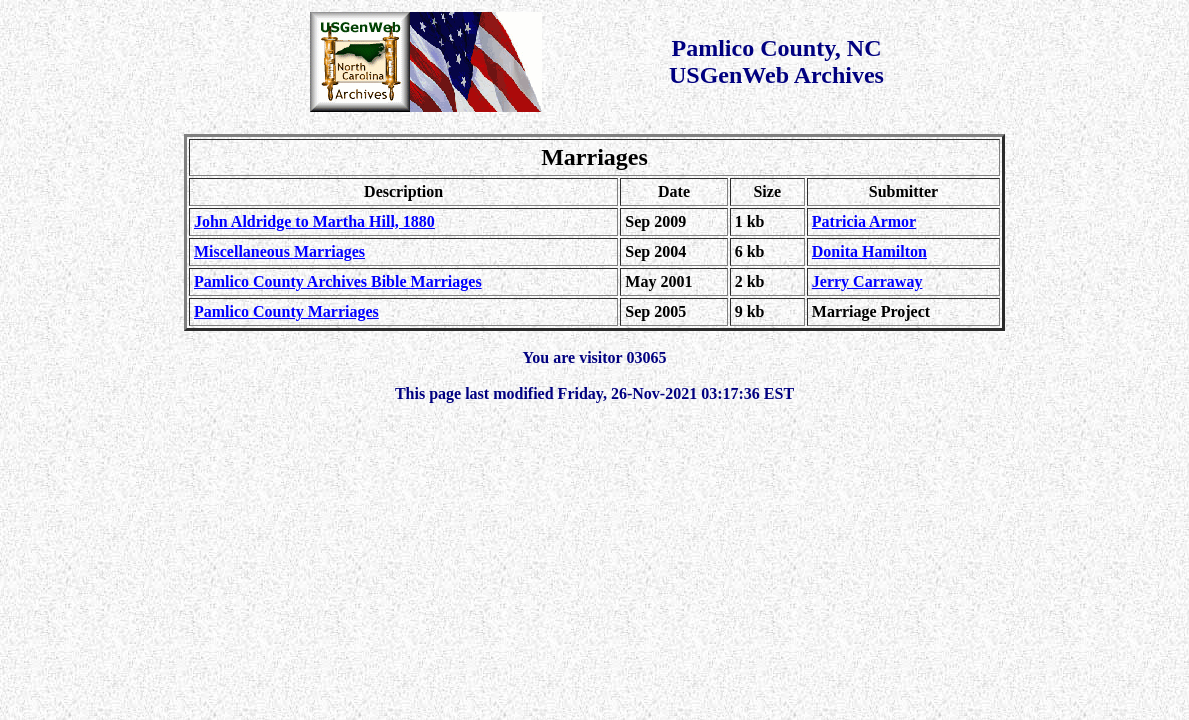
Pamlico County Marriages (286, 311)
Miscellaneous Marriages (279, 251)
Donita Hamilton (869, 251)
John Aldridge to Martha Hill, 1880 (314, 221)
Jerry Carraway (867, 281)
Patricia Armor (864, 221)
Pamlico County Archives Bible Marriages (338, 281)
